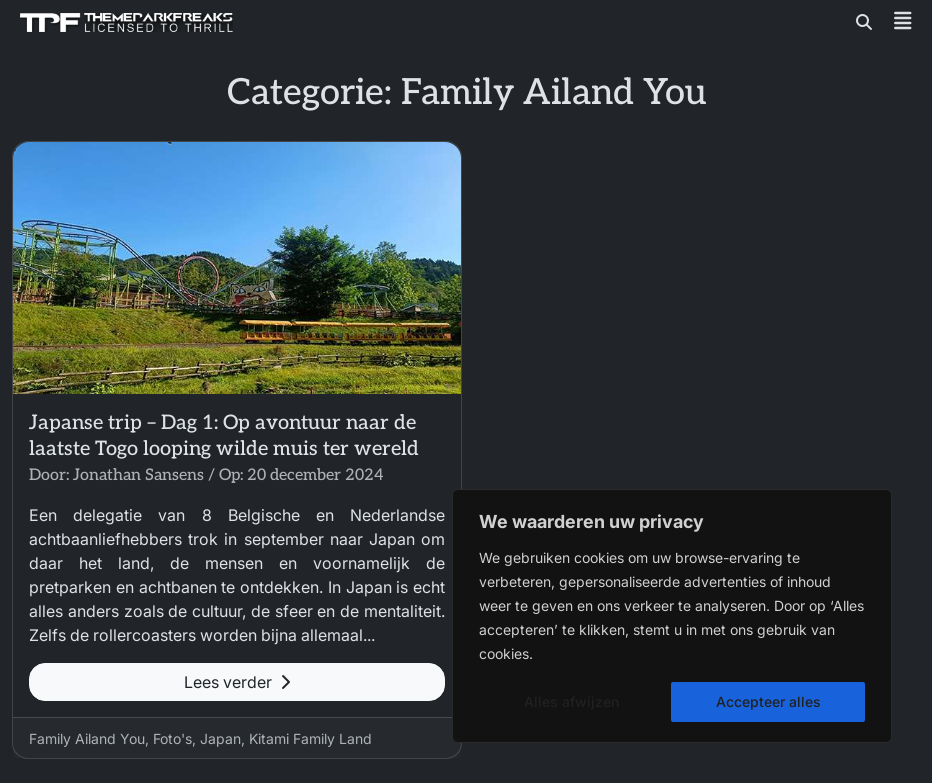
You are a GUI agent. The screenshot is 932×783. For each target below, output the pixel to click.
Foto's (172, 738)
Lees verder (237, 682)
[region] (672, 616)
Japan (220, 738)
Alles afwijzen (571, 701)
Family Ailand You (87, 738)
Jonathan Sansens (138, 475)
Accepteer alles (768, 701)
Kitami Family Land (310, 738)
